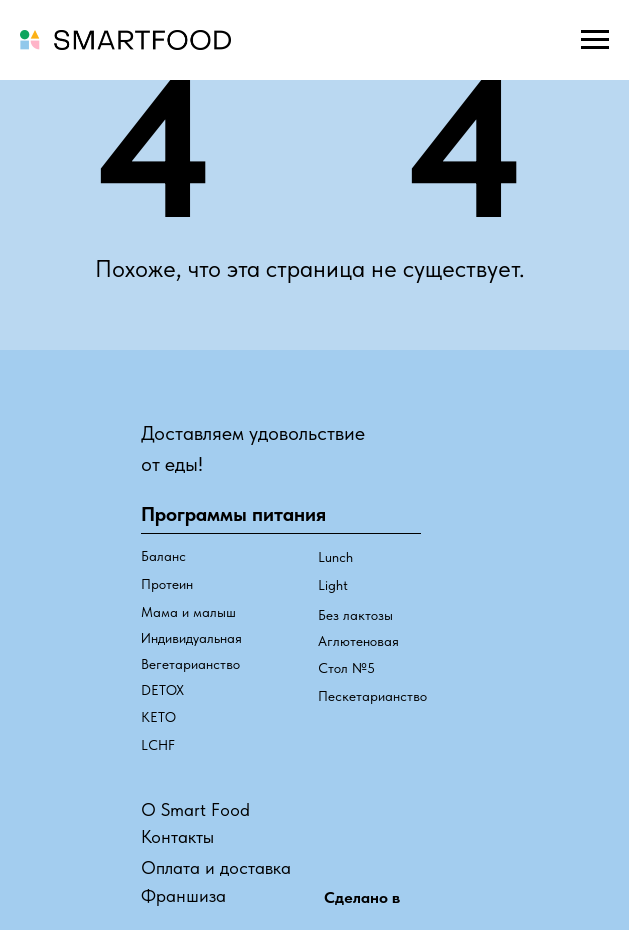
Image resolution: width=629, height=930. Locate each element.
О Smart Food (195, 809)
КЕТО (158, 717)
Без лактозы (355, 615)
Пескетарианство (372, 696)
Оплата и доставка (216, 867)
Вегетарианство (190, 664)
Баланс (163, 556)
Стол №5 (346, 668)
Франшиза (183, 895)
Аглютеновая (358, 641)
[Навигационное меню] (595, 40)
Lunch (335, 557)
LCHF (158, 745)
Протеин (167, 584)
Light (333, 585)
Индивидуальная (191, 638)
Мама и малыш (188, 612)
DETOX (162, 690)
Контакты (177, 836)
